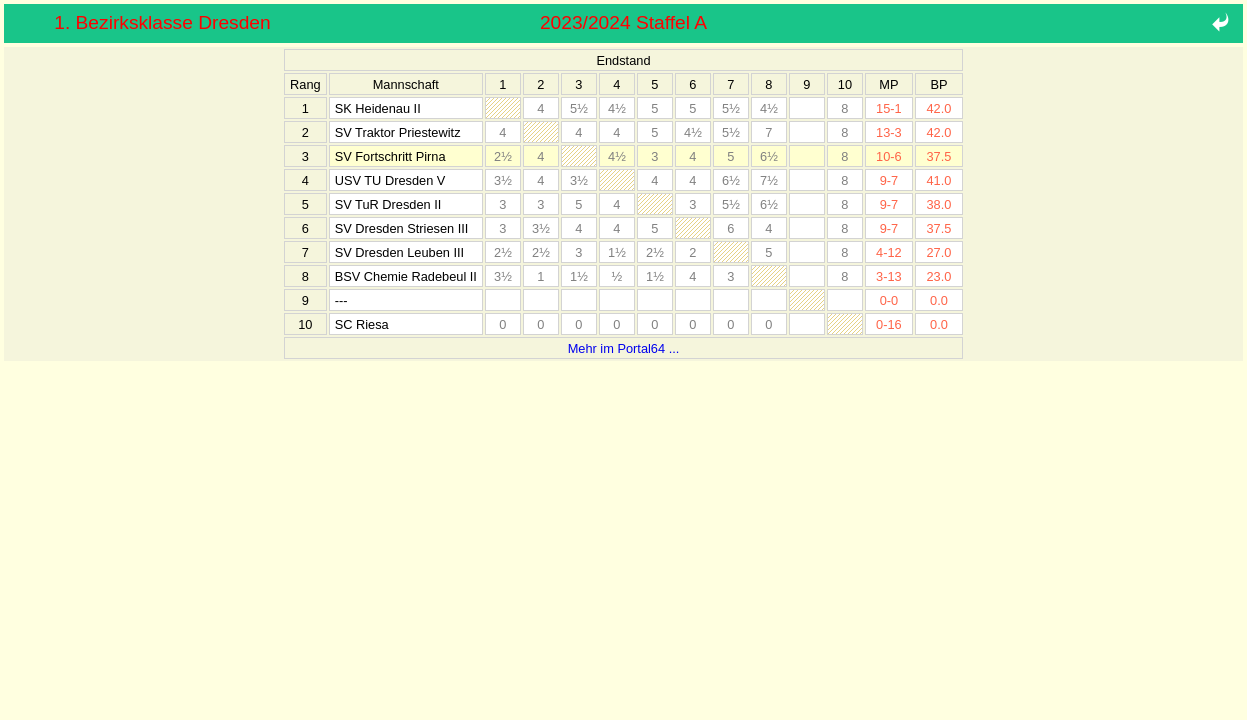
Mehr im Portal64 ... (624, 348)
